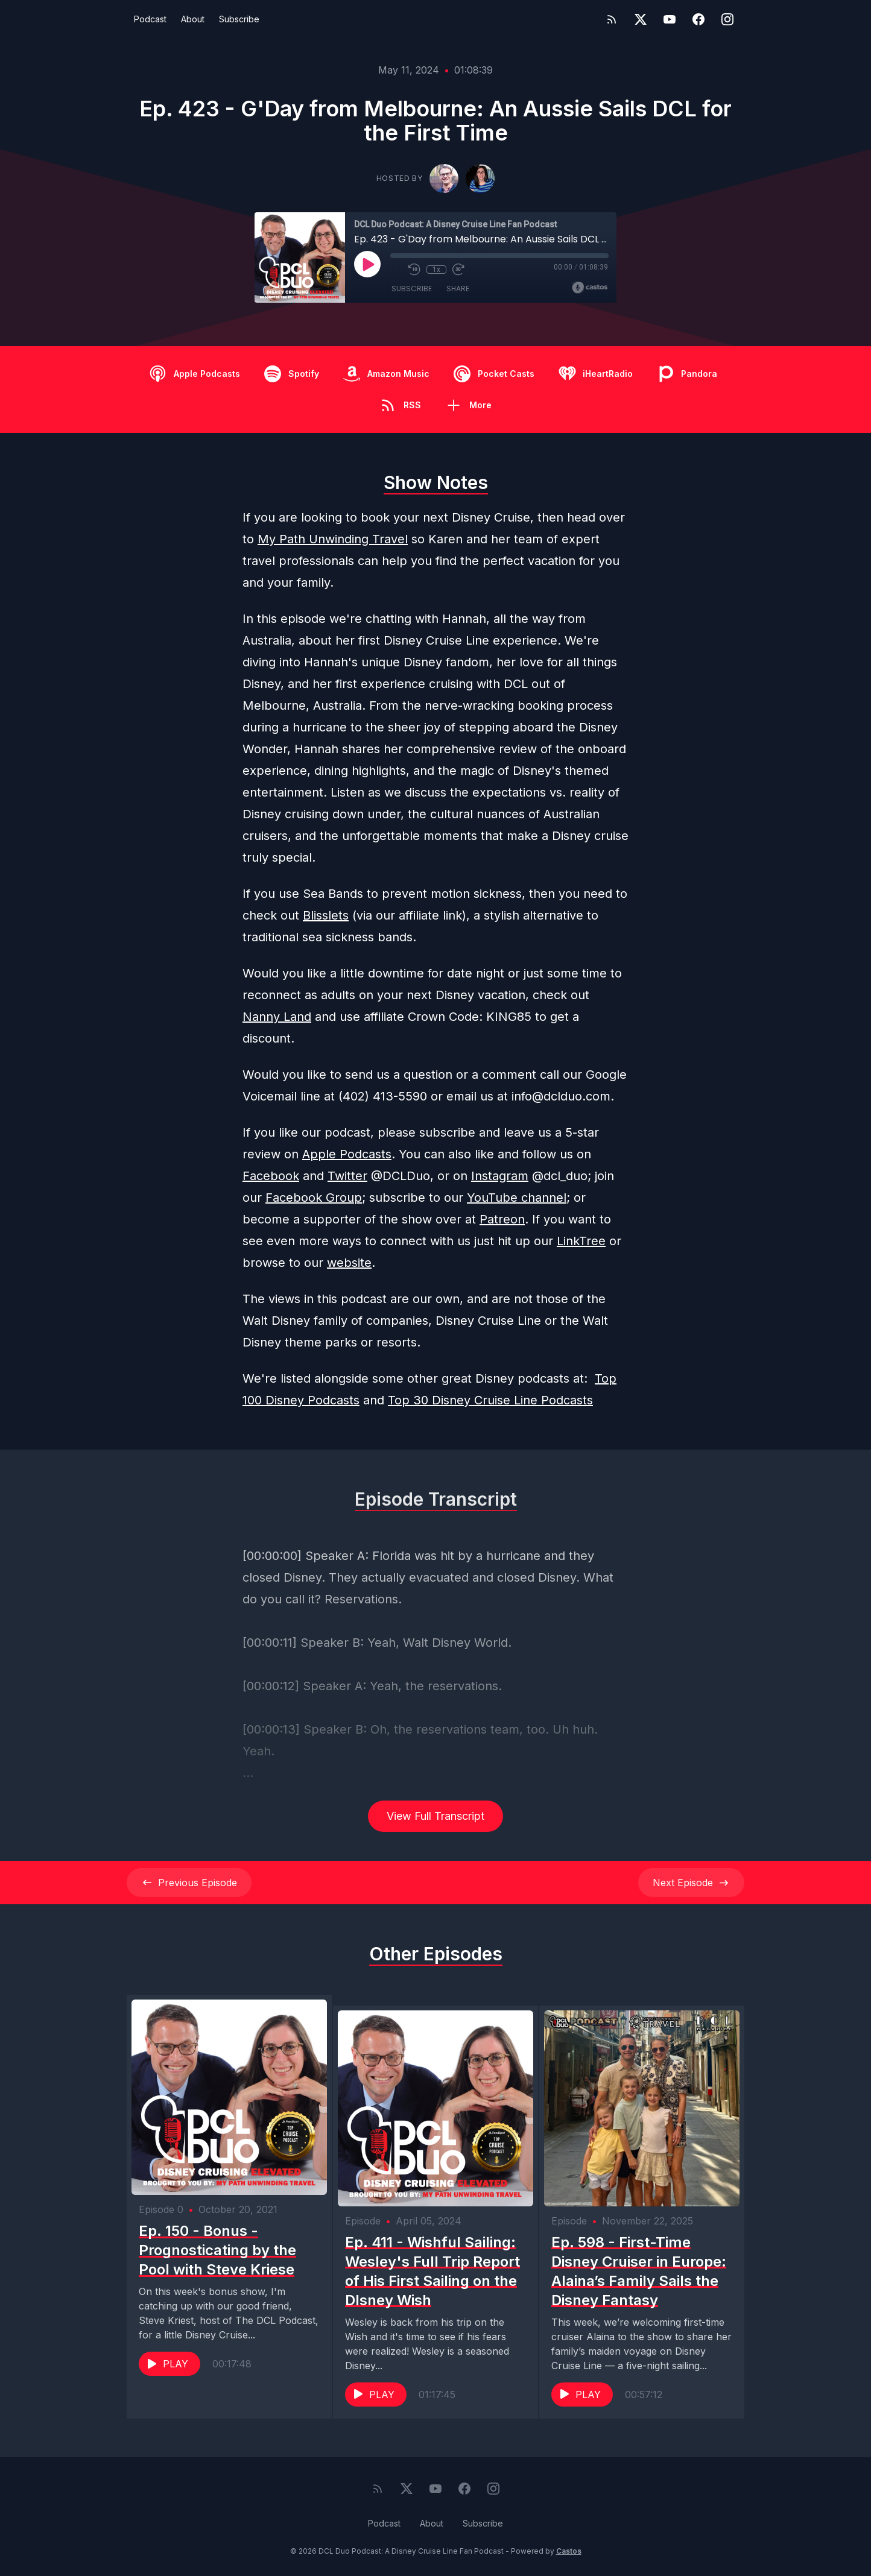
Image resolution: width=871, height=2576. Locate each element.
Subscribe (239, 19)
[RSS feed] (612, 19)
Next (691, 1882)
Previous (189, 1882)
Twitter (347, 1176)
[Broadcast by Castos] (589, 288)
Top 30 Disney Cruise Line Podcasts (490, 1400)
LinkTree (581, 1241)
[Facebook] (698, 19)
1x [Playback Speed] (436, 269)
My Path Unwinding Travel (333, 539)
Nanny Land (276, 1016)
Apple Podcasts (346, 1154)
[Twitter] (641, 19)
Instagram (499, 1176)
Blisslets (326, 915)
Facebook (270, 1176)
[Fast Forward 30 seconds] (458, 270)
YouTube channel (516, 1197)
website (349, 1262)
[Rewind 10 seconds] (414, 270)
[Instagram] (727, 19)
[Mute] (396, 269)
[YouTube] (669, 19)
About (192, 19)
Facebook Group (313, 1197)
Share (457, 289)
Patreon (502, 1219)
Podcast (150, 19)
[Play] (367, 264)
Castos (568, 2551)
